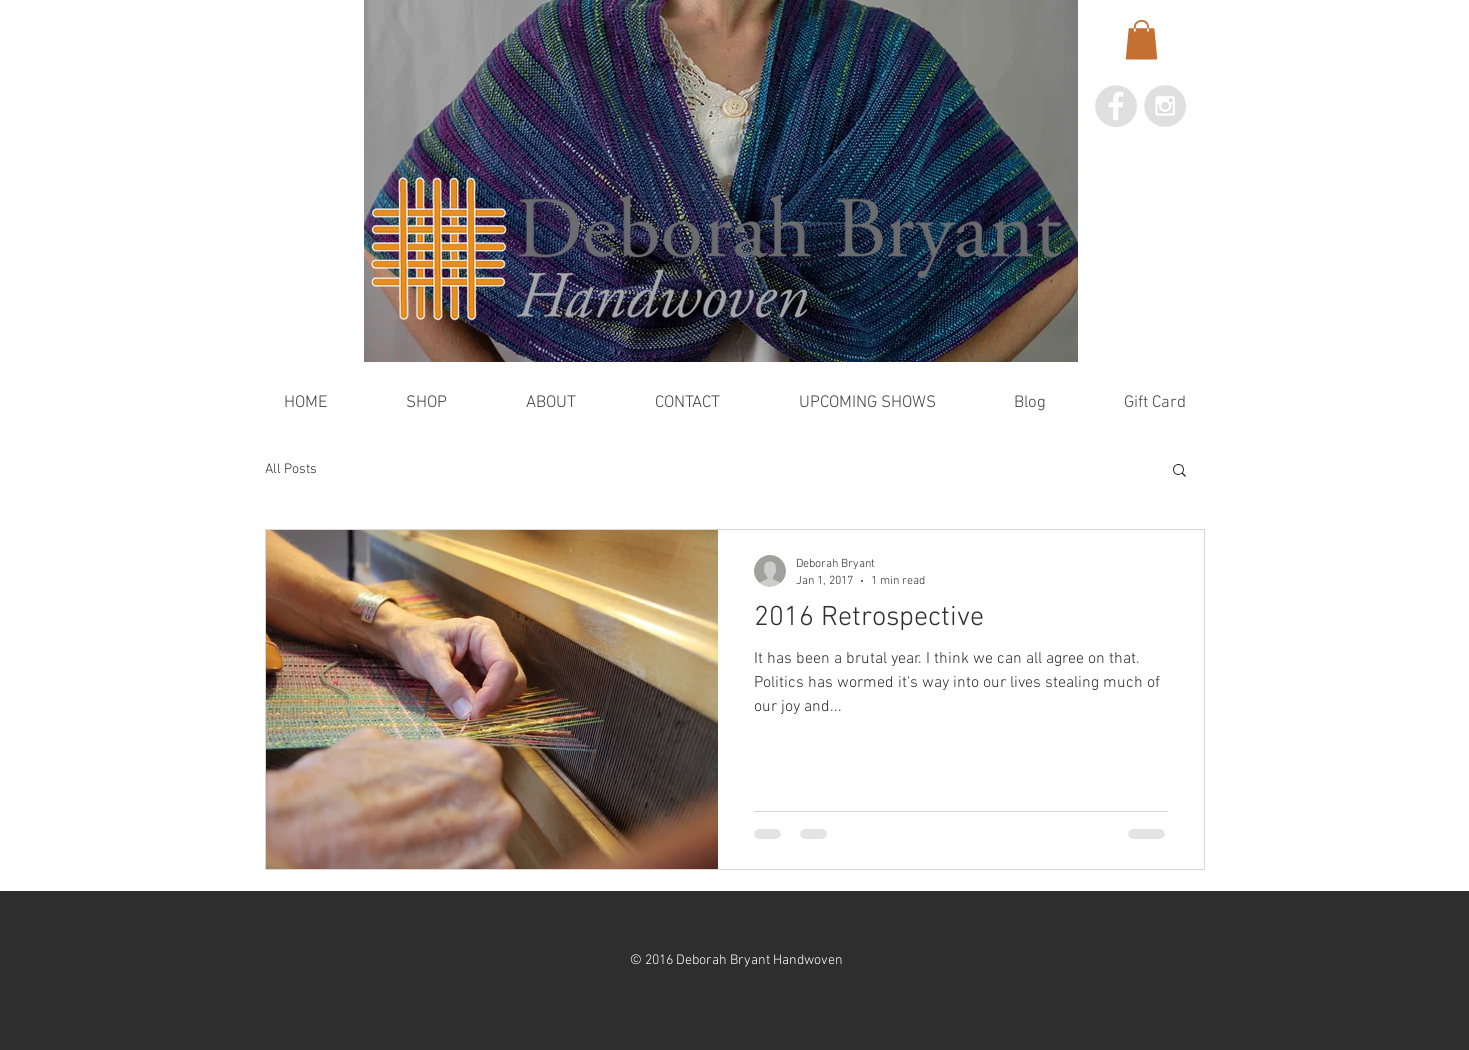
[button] (1141, 39)
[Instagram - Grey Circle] (1165, 106)
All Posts (291, 469)
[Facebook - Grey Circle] (1116, 106)
